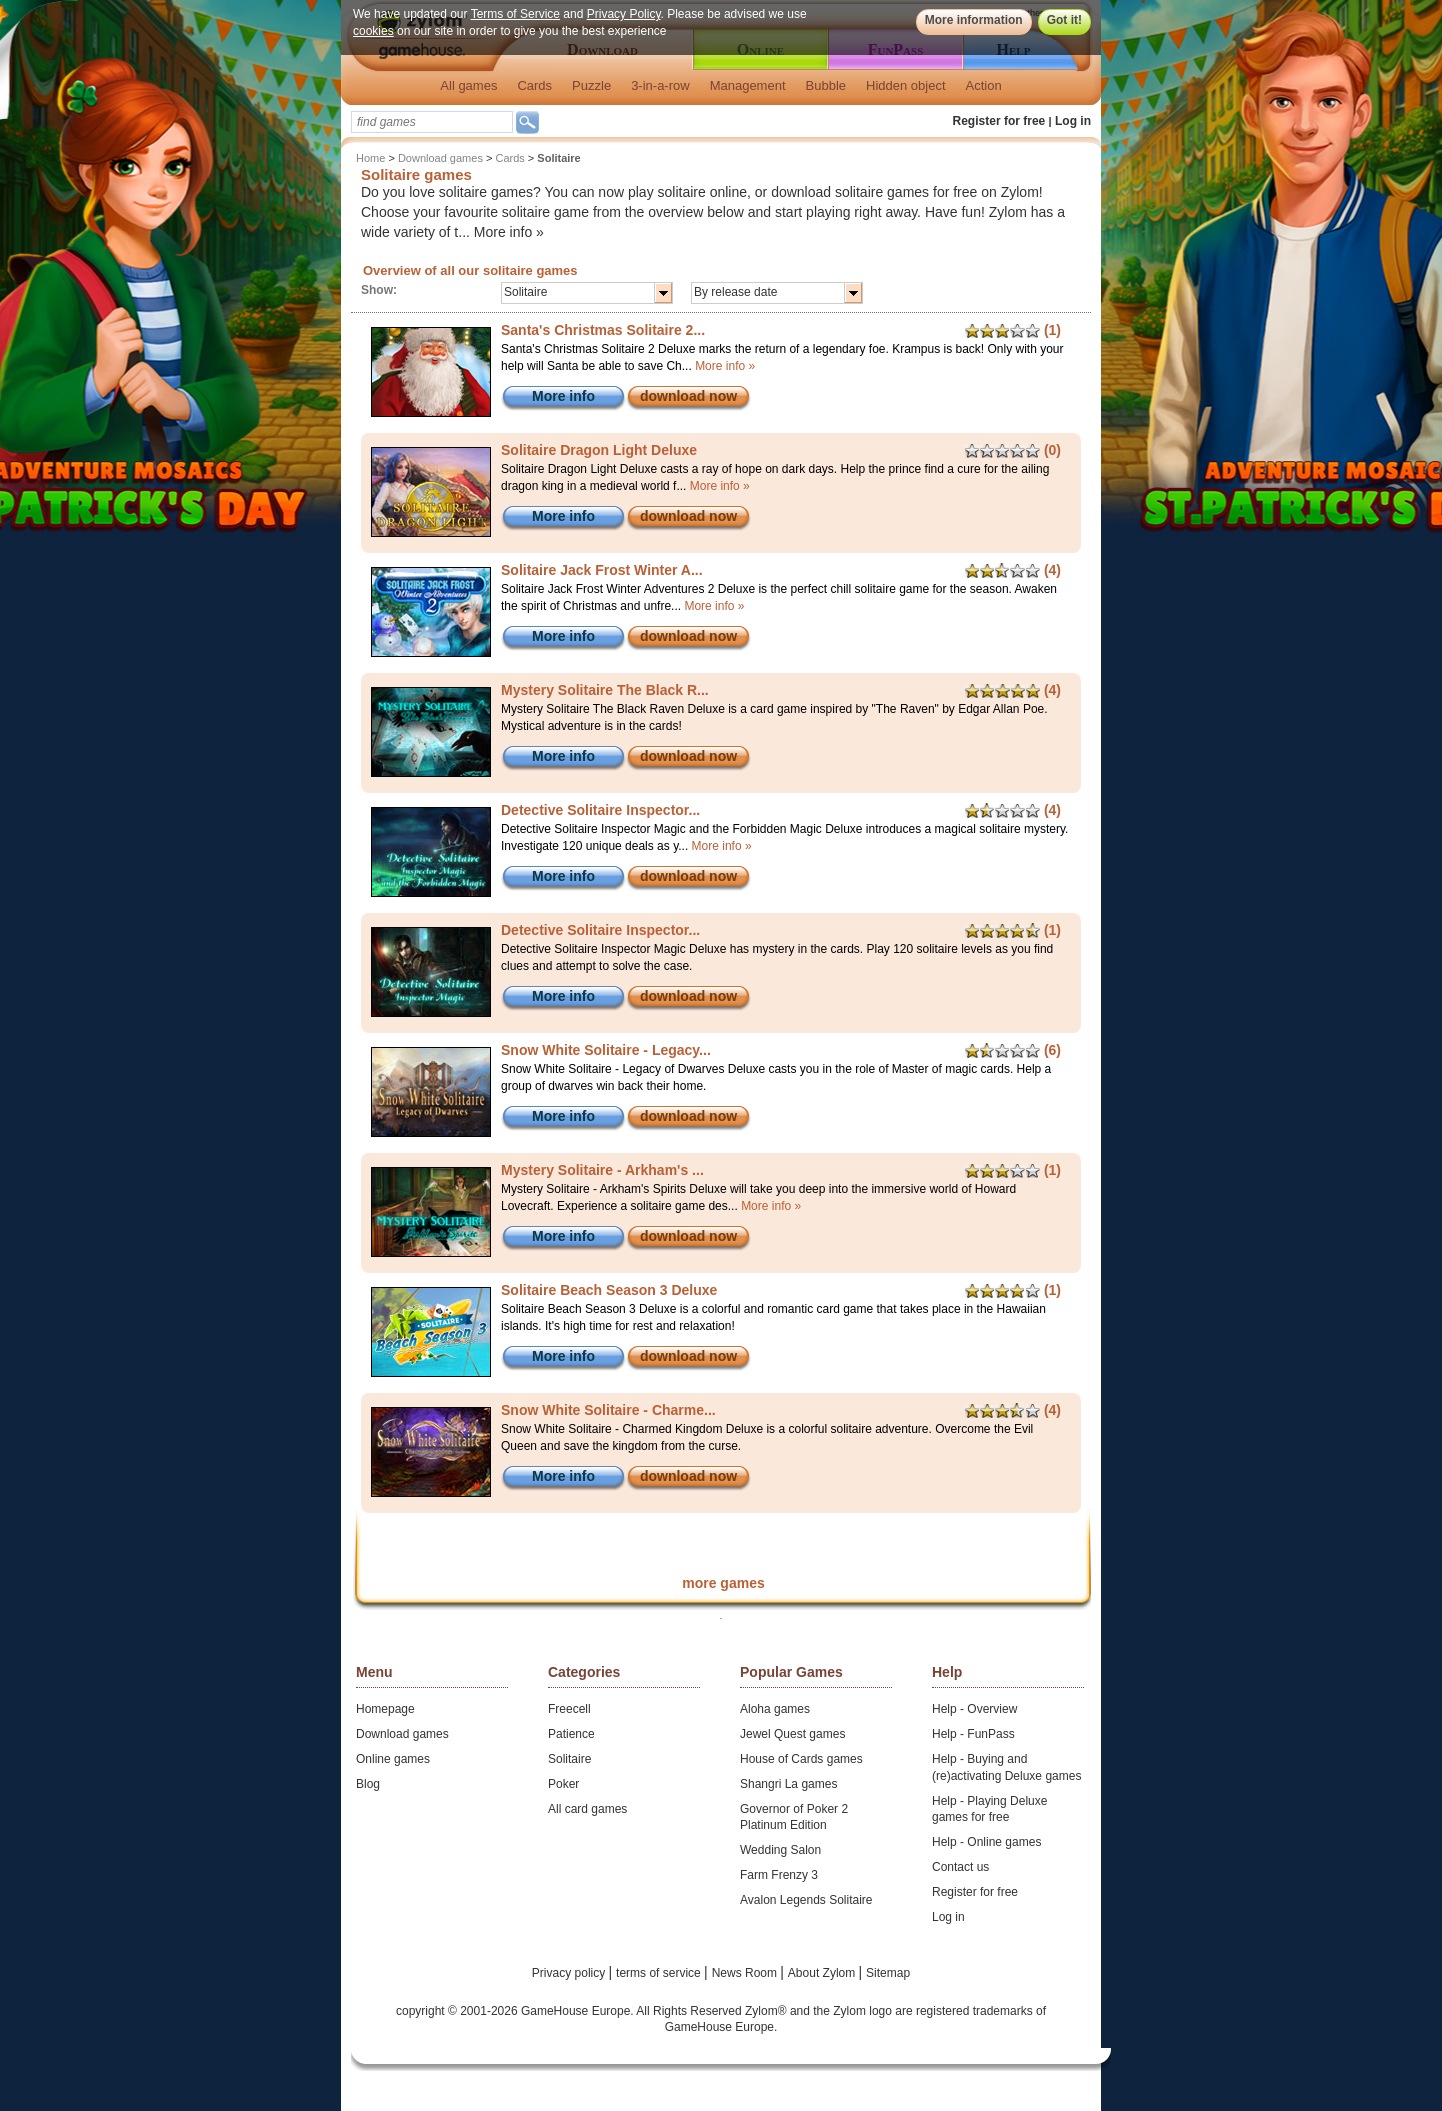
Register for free (999, 121)
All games (468, 85)
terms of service (660, 1973)
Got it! (1064, 20)
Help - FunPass (973, 1734)
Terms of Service (515, 14)
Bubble (826, 85)
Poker (563, 1784)
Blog (368, 1784)
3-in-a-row (660, 85)
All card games (587, 1809)
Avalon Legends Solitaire (806, 1900)
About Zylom (823, 1973)
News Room (746, 1973)
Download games (440, 158)
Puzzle (591, 85)
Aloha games (775, 1709)
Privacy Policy (624, 14)
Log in (1073, 121)
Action (984, 85)
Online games (393, 1759)
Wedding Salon (780, 1850)
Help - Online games (986, 1842)
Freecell (569, 1709)
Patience (571, 1734)
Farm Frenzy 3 (779, 1875)
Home (370, 158)
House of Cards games (801, 1759)
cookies (373, 31)
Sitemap (888, 1973)
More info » (509, 232)
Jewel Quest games (792, 1734)
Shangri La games (788, 1784)
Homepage (385, 1709)
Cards (534, 85)
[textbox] (432, 122)
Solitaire (569, 1759)
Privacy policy (570, 1973)
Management (748, 85)
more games (723, 1583)
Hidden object (906, 85)
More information (974, 20)
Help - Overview (974, 1709)
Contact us (960, 1867)
